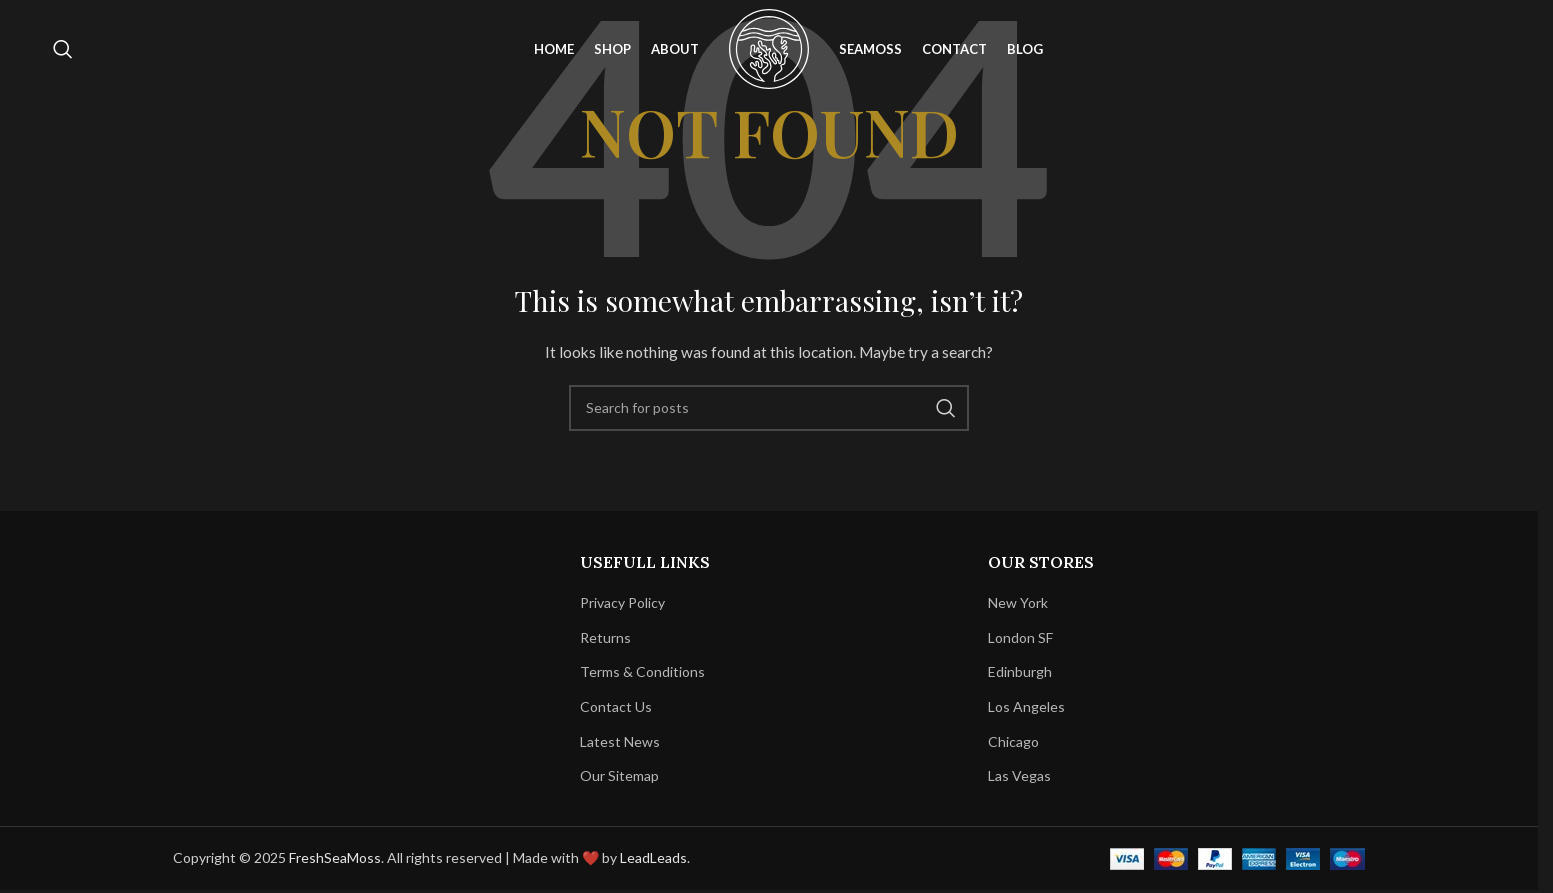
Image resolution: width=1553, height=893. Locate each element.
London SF (1020, 637)
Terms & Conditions (642, 671)
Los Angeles (1026, 706)
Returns (605, 637)
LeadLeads (653, 857)
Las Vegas (1019, 775)
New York (1018, 602)
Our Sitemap (619, 775)
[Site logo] (769, 50)
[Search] (63, 53)
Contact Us (616, 706)
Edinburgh (1020, 671)
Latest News (620, 741)
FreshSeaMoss (335, 857)
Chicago (1013, 741)
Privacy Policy (622, 602)
